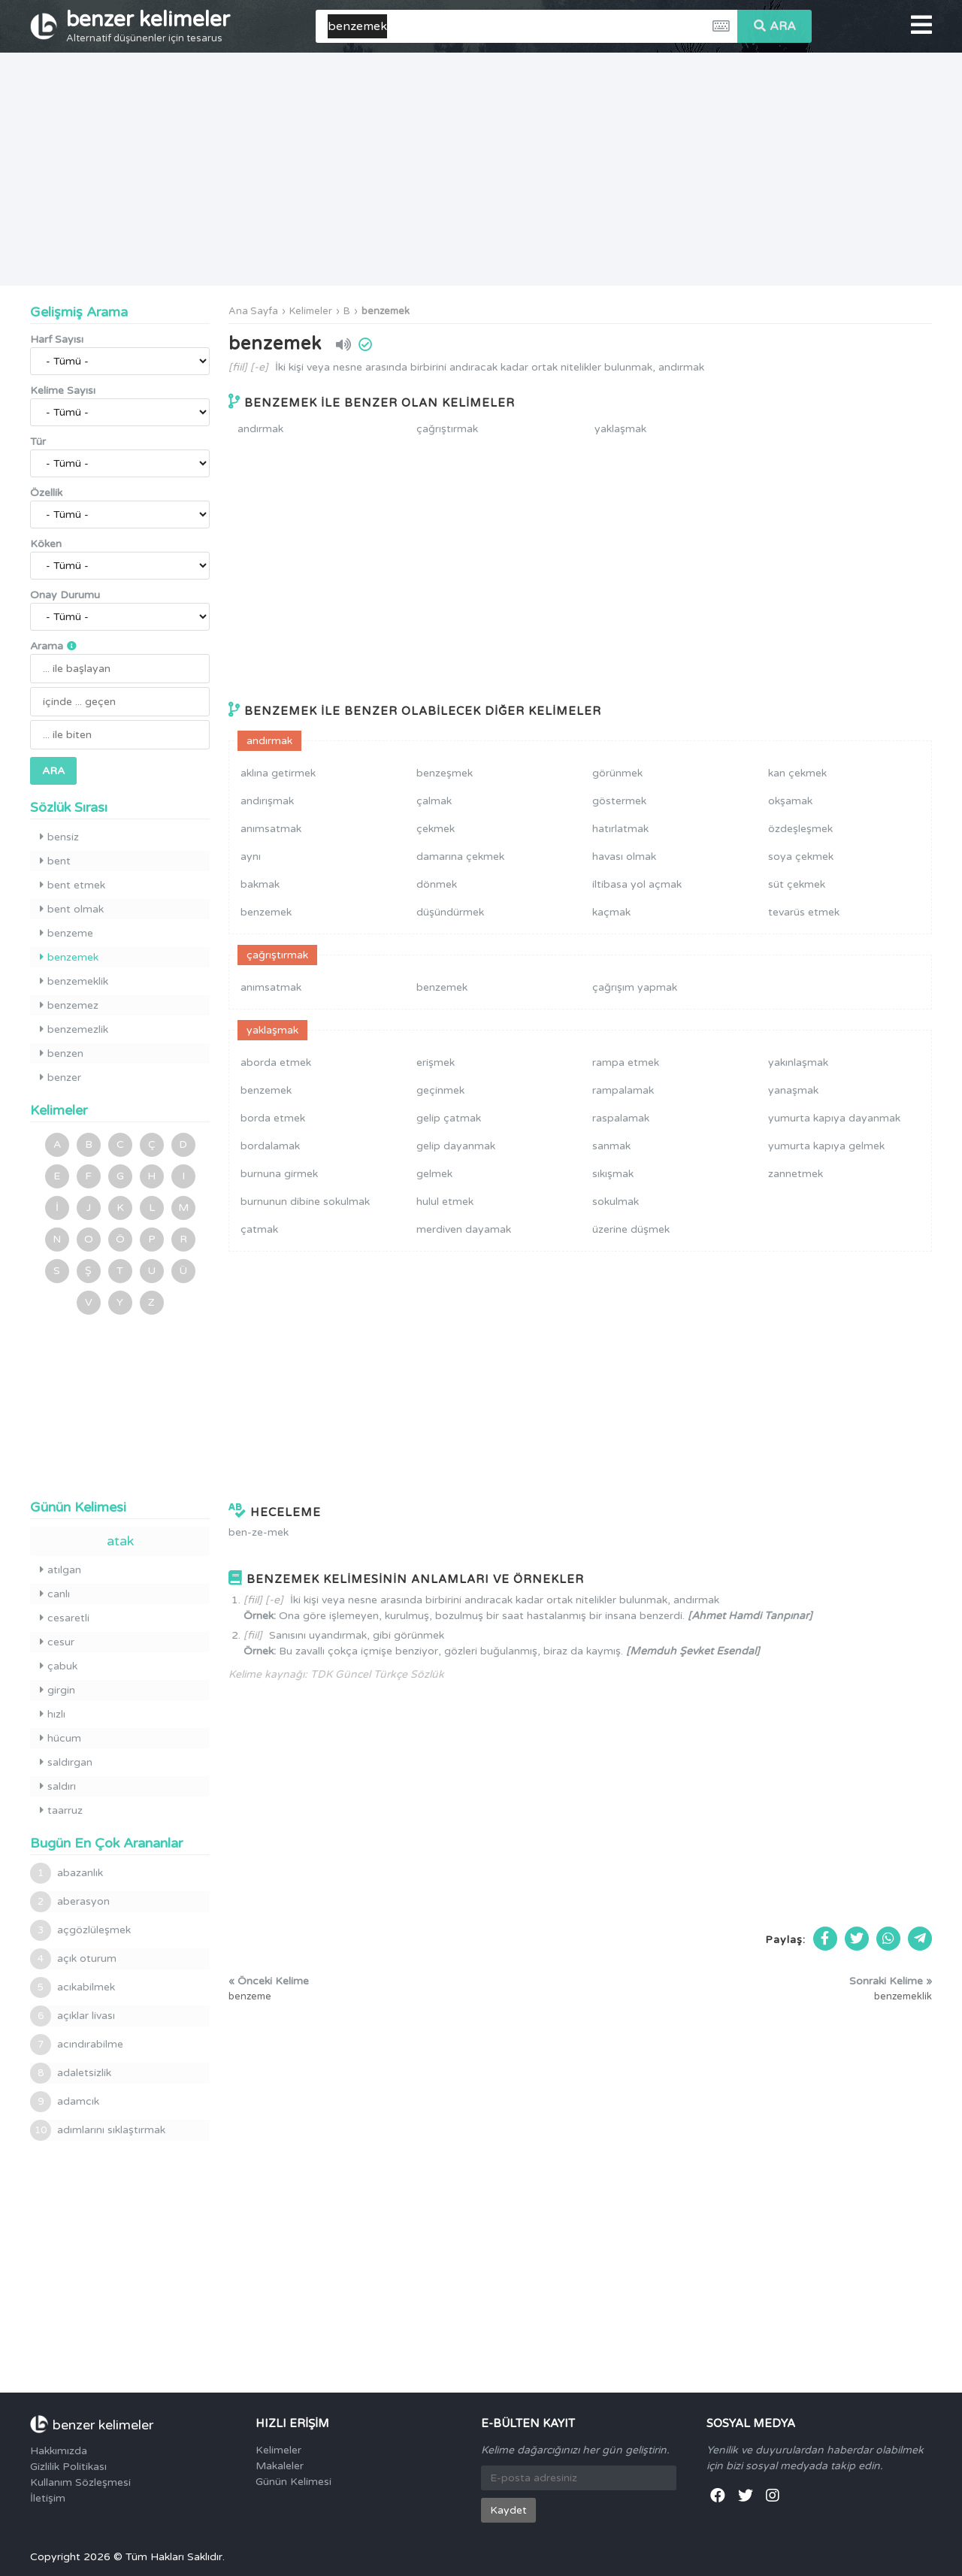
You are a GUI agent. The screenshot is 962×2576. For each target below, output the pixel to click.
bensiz (59, 837)
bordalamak (270, 1146)
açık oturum (73, 1958)
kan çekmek (797, 773)
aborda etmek (275, 1062)
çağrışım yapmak (634, 987)
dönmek (436, 884)
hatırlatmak (620, 828)
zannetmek (795, 1173)
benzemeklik (74, 981)
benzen (61, 1053)
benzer (60, 1077)
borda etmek (272, 1118)
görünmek (617, 773)
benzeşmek (444, 773)
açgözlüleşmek (80, 1930)
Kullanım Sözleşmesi (80, 2482)
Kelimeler (310, 311)
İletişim (47, 2498)
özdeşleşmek (800, 828)
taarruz (61, 1810)
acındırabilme (76, 2044)
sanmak (611, 1146)
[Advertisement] (481, 169)
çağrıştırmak (447, 428)
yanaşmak (793, 1090)
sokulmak (615, 1201)
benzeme (66, 933)
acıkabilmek (72, 1987)
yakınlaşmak (798, 1062)
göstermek (619, 801)
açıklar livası (72, 2016)
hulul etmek (444, 1201)
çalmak (434, 801)
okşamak (790, 801)
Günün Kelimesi (293, 2481)
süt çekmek (796, 884)
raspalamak (620, 1118)
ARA (775, 26)
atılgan (60, 1569)
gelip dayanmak (455, 1146)
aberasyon (70, 1901)
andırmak (260, 428)
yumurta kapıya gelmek (826, 1146)
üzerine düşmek (631, 1229)
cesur (57, 1642)
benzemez (69, 1005)
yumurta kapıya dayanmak (834, 1118)
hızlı (52, 1714)
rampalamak (623, 1090)
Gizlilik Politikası (68, 2466)
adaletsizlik (70, 2073)
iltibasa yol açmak (637, 884)
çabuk (58, 1666)
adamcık (64, 2101)
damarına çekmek (460, 856)
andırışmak (267, 801)
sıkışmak (613, 1173)
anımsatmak (270, 828)
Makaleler (280, 2465)
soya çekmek (800, 856)
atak (120, 1541)
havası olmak (624, 856)
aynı (250, 856)
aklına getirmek (278, 773)
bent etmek (72, 885)
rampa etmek (625, 1062)
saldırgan (66, 1762)
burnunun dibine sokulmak (305, 1201)
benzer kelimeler (148, 25)
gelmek (434, 1173)
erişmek (435, 1062)
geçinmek (440, 1090)
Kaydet (508, 2510)
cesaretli (64, 1618)
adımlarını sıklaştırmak (97, 2130)
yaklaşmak (620, 428)
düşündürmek (450, 912)
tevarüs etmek (803, 912)
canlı (55, 1594)
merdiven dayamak (463, 1229)
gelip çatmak (448, 1118)
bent (55, 861)
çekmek (435, 828)
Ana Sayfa (253, 311)
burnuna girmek (279, 1173)
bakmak (260, 884)
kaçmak (611, 912)
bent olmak (72, 909)
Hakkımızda (58, 2450)
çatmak (259, 1229)
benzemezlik (74, 1029)
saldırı (58, 1786)
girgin (57, 1690)
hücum (60, 1738)
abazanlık (66, 1873)
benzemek (386, 311)
